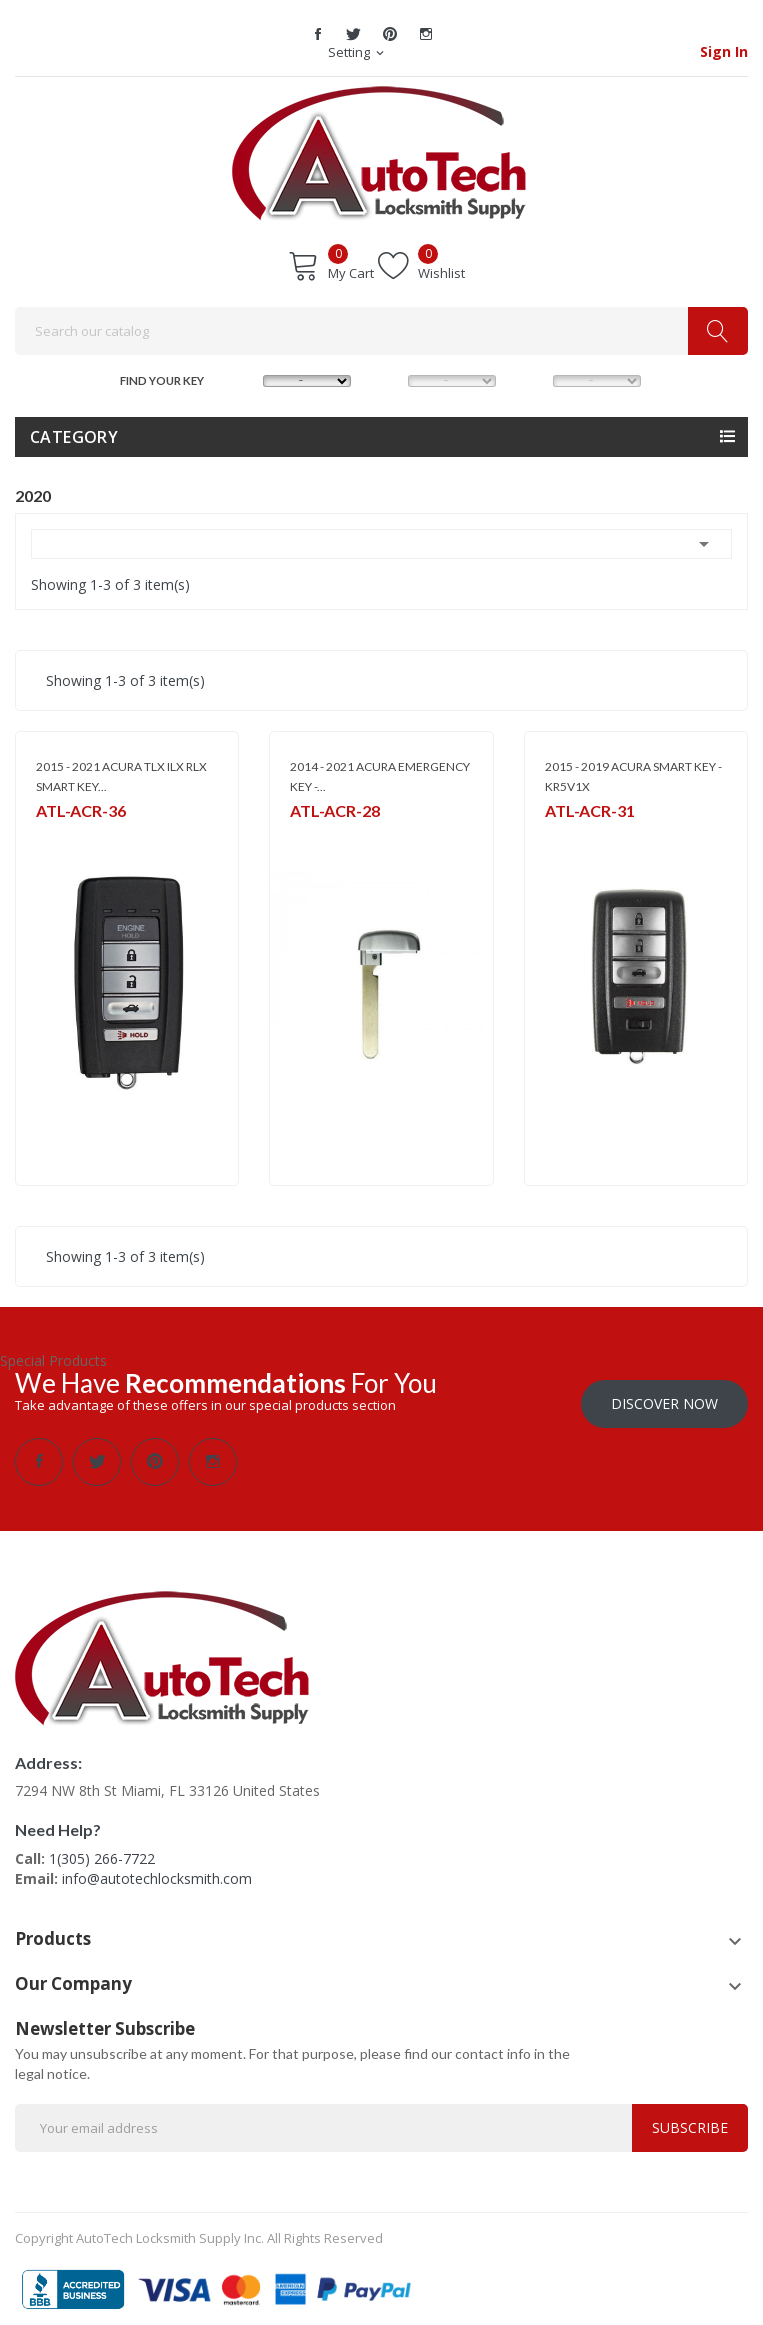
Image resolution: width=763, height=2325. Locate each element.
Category (74, 437)
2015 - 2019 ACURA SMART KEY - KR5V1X (633, 776)
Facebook (318, 34)
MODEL (388, 378)
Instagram (426, 34)
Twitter (354, 34)
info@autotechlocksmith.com (157, 1868)
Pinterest (390, 34)
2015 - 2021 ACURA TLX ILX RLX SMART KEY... (121, 776)
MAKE (243, 378)
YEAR (532, 378)
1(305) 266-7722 (102, 1848)
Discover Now (664, 1393)
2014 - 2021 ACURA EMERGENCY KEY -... (380, 776)
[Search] (381, 331)
